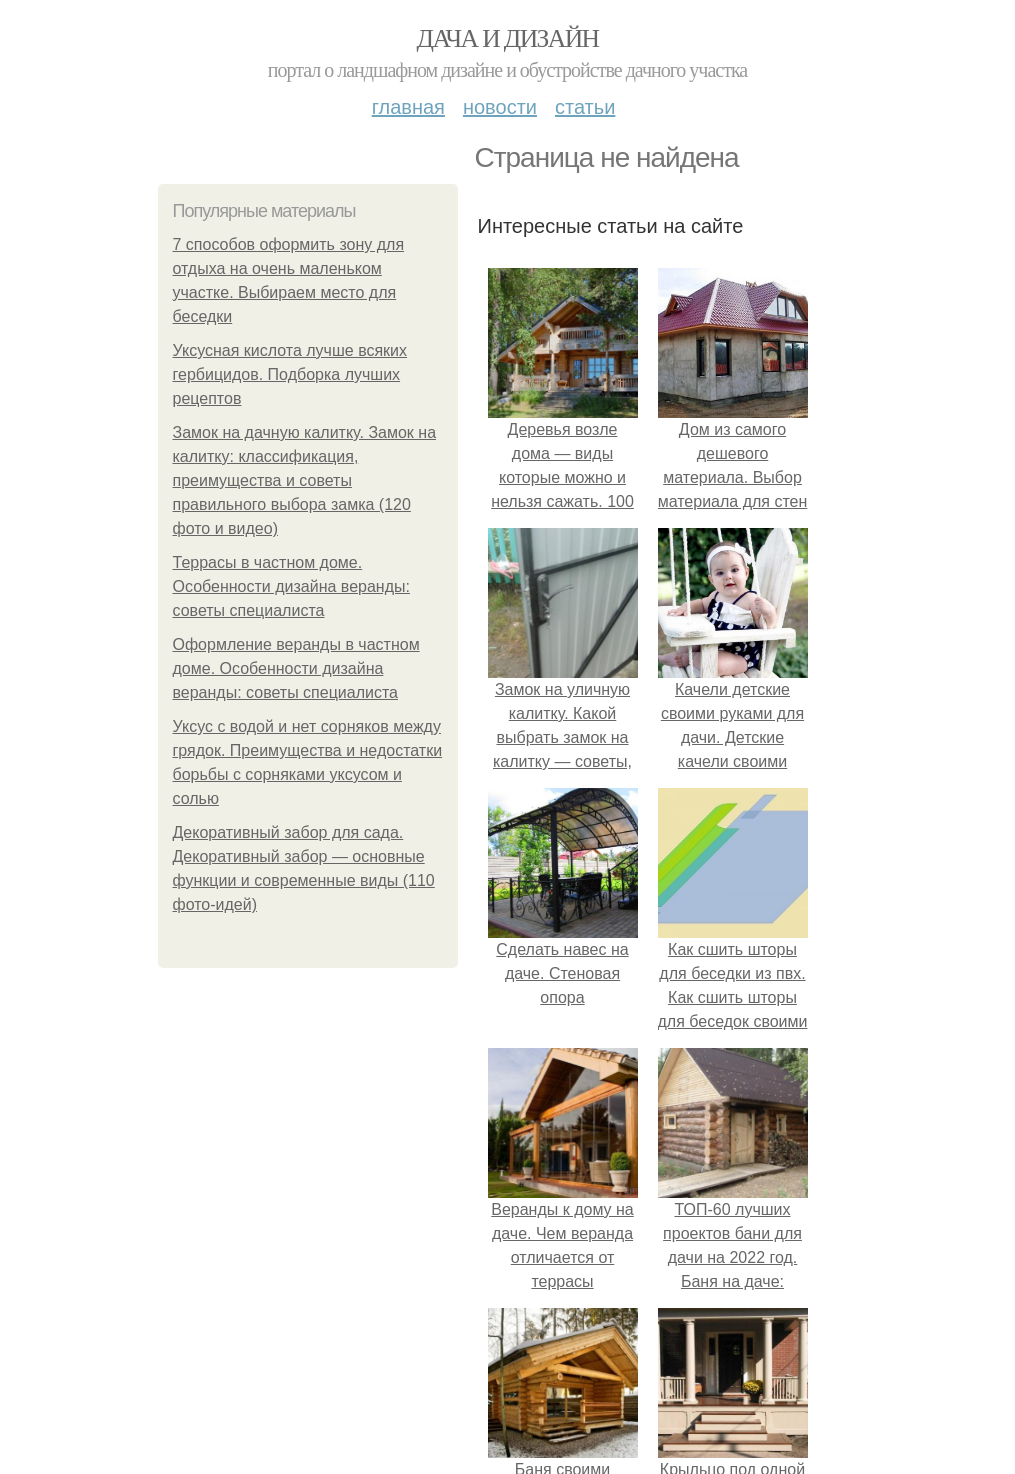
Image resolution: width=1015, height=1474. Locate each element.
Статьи (585, 107)
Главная (408, 107)
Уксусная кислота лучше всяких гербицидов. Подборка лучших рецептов (290, 374)
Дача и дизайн (508, 38)
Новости (500, 107)
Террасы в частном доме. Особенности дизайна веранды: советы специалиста (291, 586)
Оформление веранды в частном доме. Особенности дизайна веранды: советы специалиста (296, 668)
